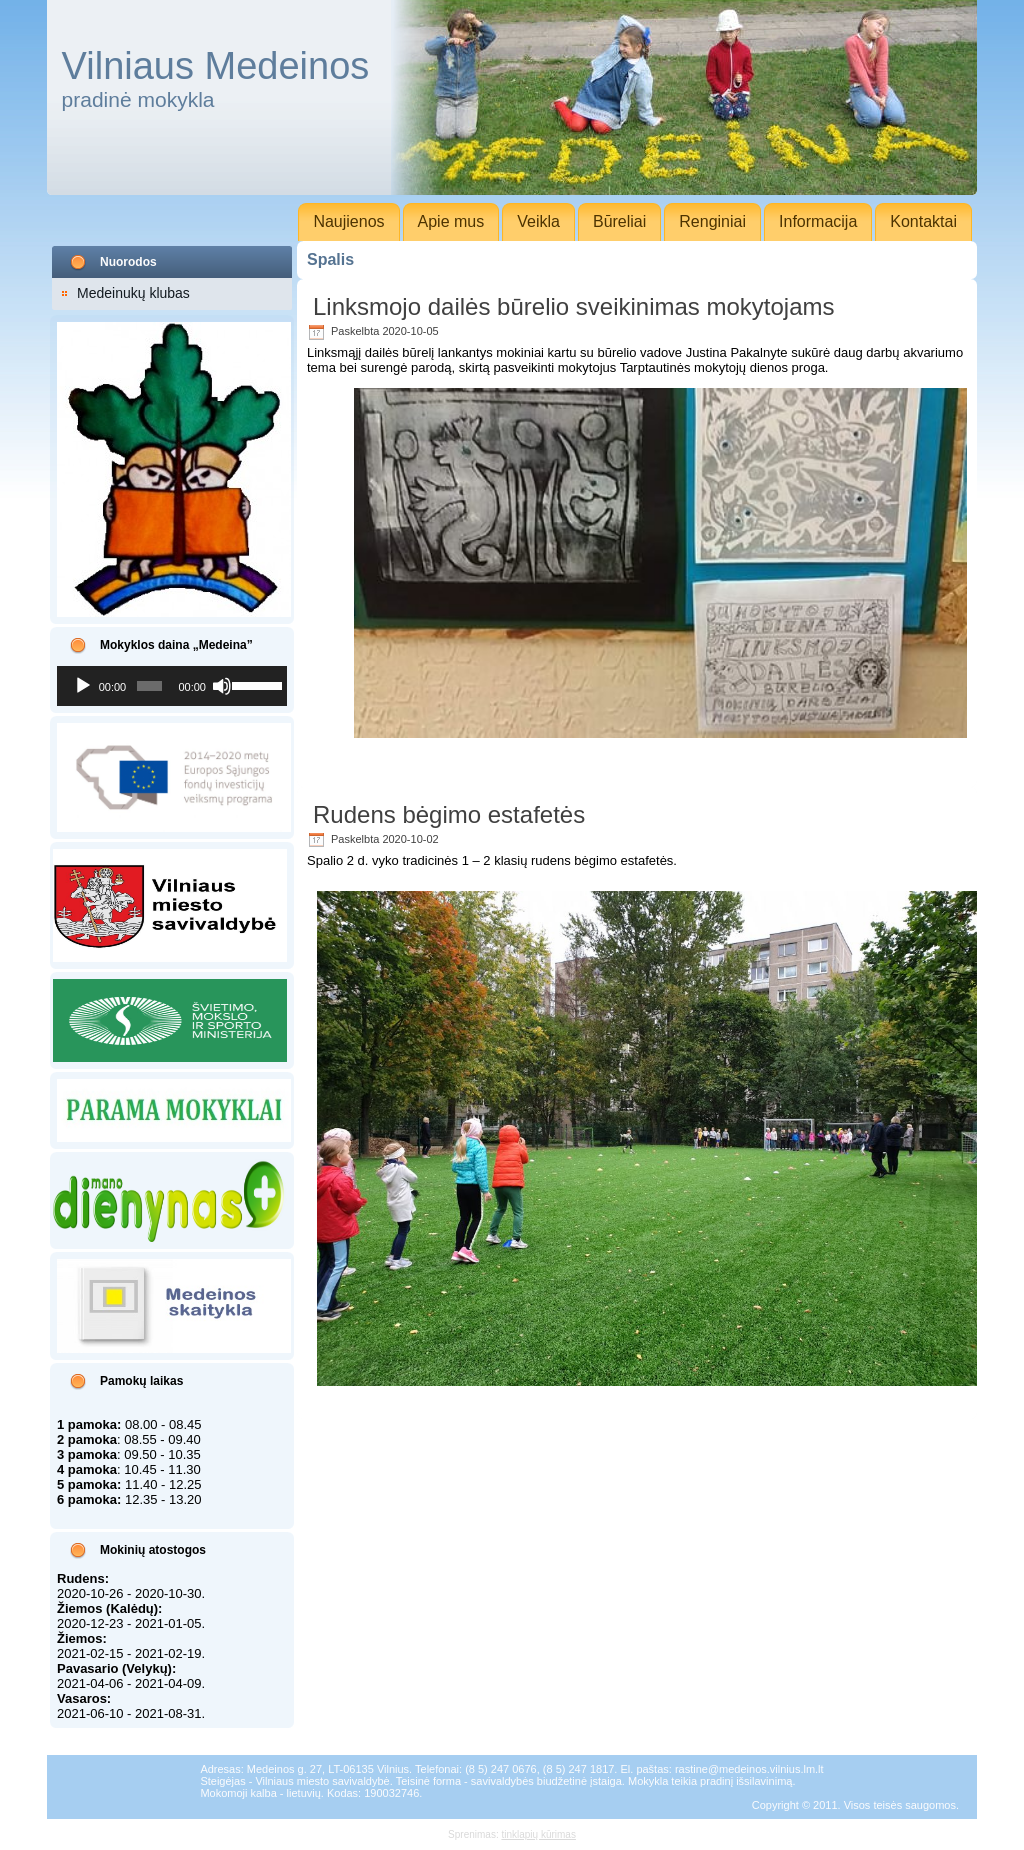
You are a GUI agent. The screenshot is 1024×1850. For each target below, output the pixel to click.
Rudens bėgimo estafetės (449, 814)
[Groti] (83, 686)
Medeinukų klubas (133, 293)
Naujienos (348, 221)
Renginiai (712, 221)
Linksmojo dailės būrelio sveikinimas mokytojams (574, 306)
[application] (172, 686)
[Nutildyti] (222, 686)
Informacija (818, 221)
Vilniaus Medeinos (216, 66)
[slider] (150, 686)
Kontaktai (923, 221)
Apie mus (451, 221)
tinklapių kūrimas (538, 1834)
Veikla (538, 221)
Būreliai (619, 221)
